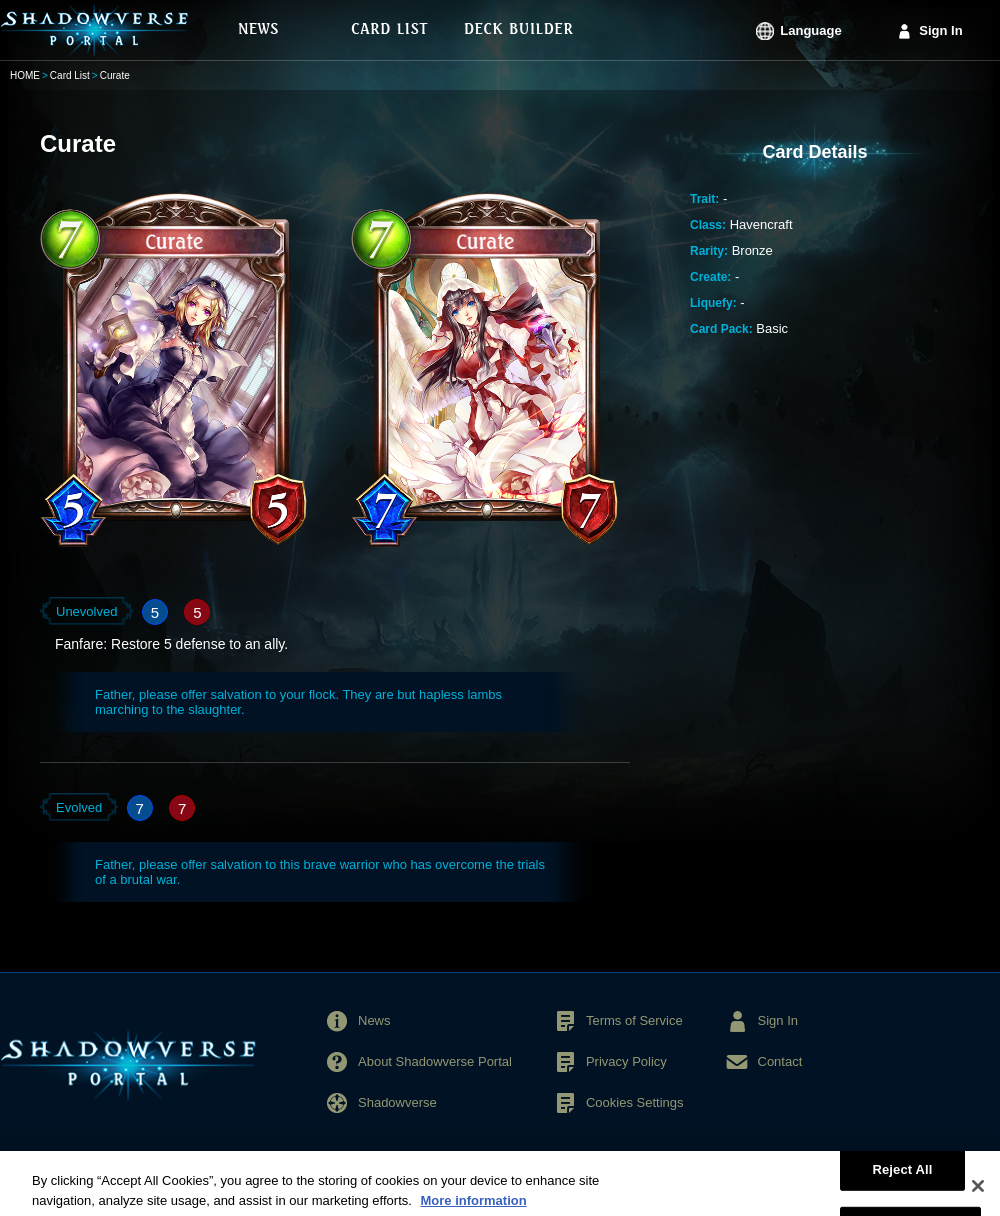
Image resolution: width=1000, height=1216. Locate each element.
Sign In (940, 30)
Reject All (902, 1175)
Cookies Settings (635, 1102)
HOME (25, 75)
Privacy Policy (626, 1061)
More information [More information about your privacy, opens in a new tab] (473, 1206)
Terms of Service (634, 1020)
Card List (70, 75)
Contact (780, 1061)
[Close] (978, 1192)
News (374, 1020)
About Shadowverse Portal (435, 1061)
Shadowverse (397, 1102)
